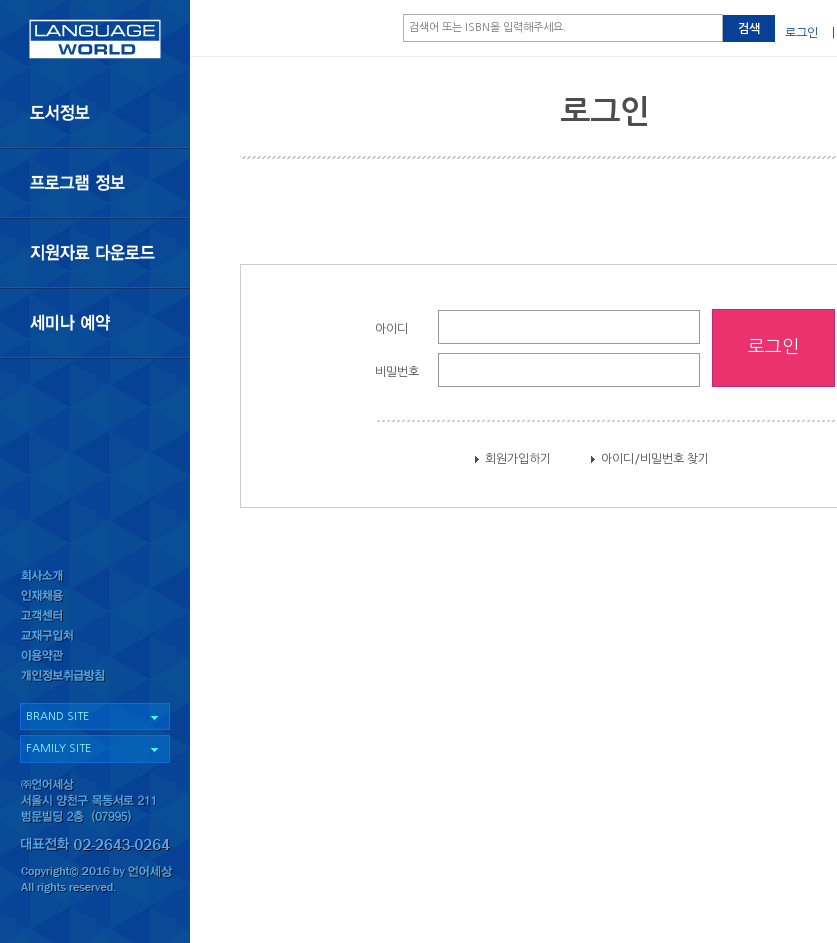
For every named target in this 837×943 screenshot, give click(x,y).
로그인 (801, 33)
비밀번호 (397, 372)
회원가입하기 (518, 459)
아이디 (391, 329)
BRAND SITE (57, 716)
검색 (749, 29)
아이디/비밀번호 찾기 (655, 459)
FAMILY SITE (58, 748)
